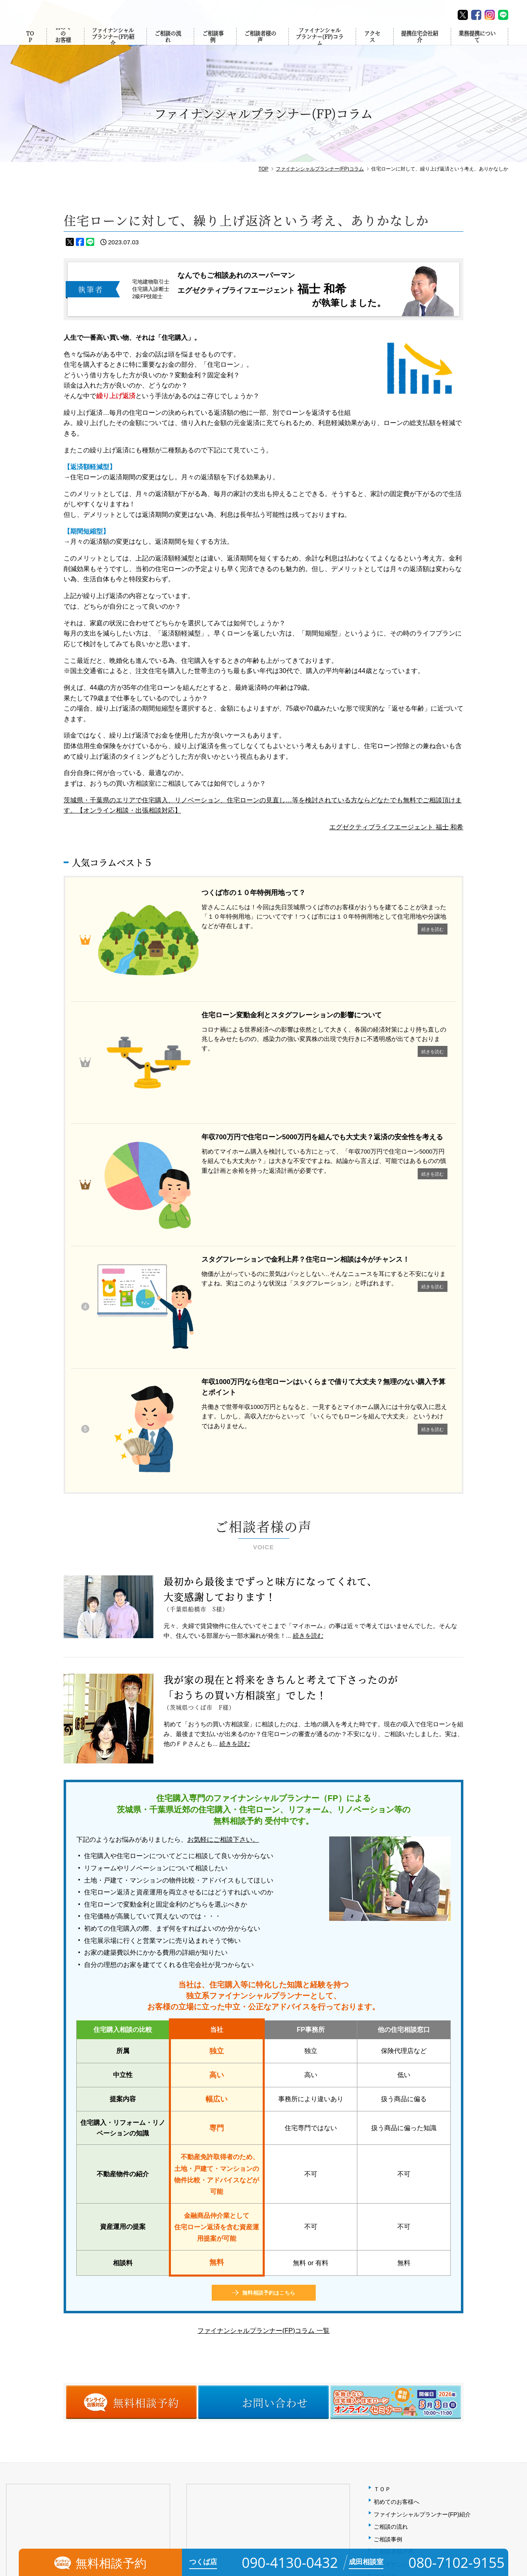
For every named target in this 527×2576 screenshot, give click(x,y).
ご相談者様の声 (259, 45)
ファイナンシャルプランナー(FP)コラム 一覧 (263, 2033)
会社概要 (385, 2317)
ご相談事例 (211, 45)
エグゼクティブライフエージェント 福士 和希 (396, 827)
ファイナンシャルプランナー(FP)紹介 (111, 45)
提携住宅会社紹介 (420, 45)
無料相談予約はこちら (268, 1995)
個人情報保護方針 (396, 2342)
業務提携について (479, 45)
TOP (31, 45)
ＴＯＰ (382, 2192)
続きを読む (308, 1338)
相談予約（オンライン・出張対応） (419, 2367)
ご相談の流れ (167, 45)
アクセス (373, 45)
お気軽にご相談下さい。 (223, 1542)
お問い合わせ (391, 2355)
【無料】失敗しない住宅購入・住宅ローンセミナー (439, 2380)
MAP (114, 2349)
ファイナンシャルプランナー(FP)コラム (320, 45)
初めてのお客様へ (61, 45)
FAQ (379, 2330)
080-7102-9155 (221, 2379)
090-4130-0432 (41, 2379)
